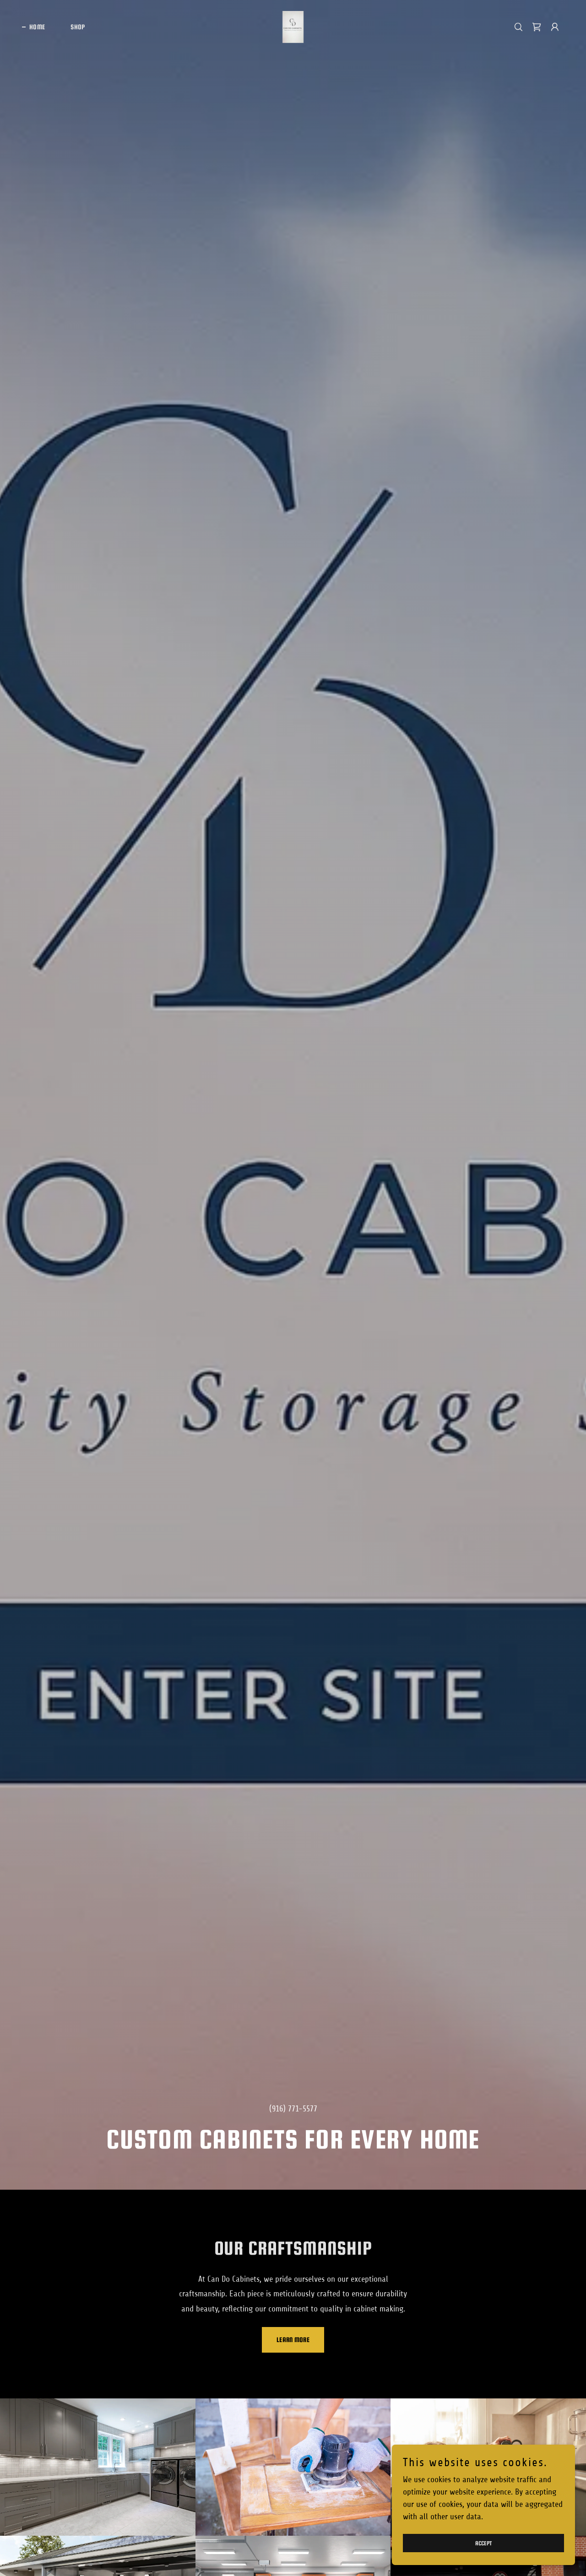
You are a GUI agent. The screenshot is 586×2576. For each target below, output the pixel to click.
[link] (293, 26)
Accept (483, 2543)
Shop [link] (78, 27)
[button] (555, 27)
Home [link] (37, 27)
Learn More (293, 2339)
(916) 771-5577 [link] (293, 2108)
